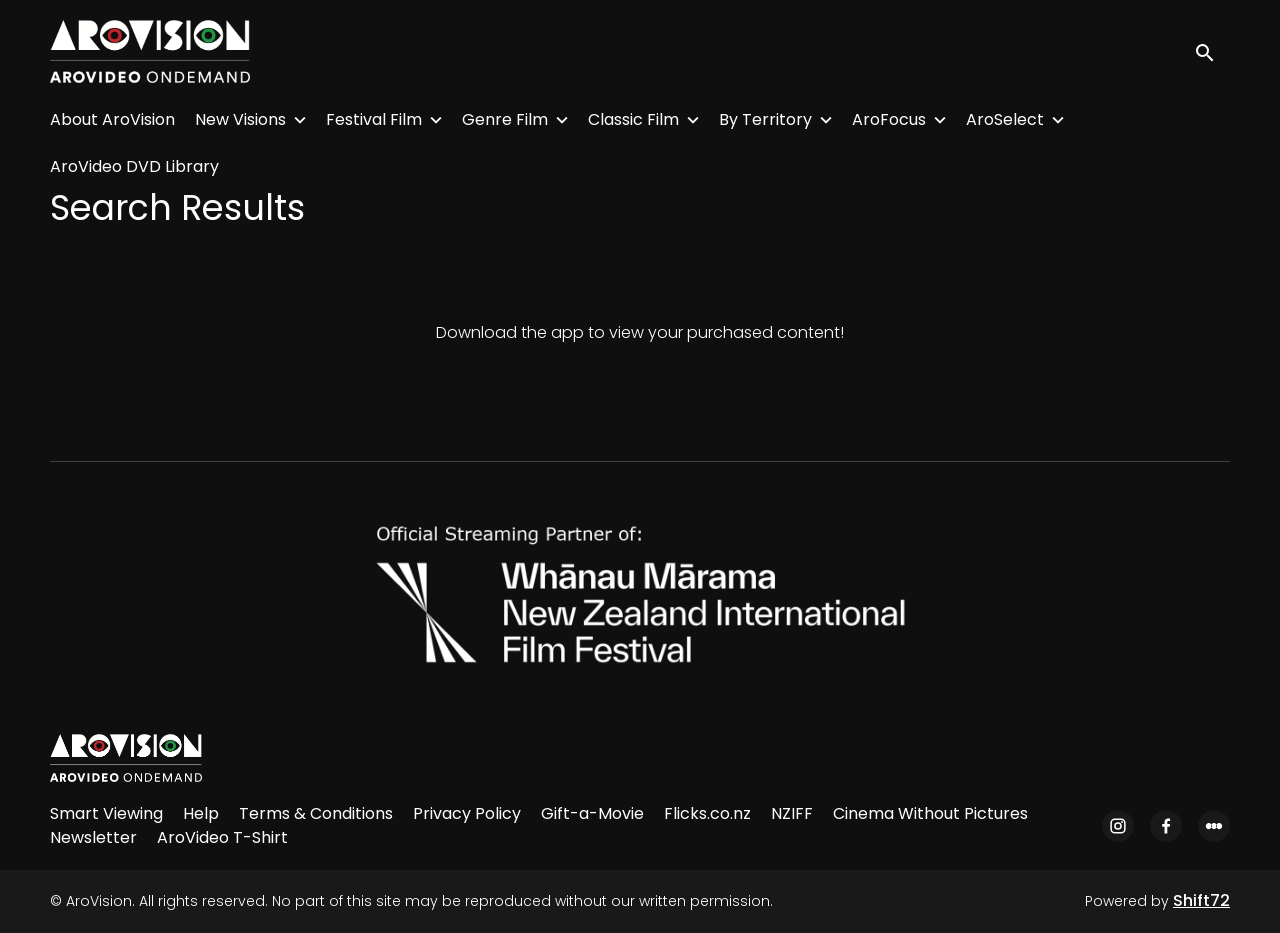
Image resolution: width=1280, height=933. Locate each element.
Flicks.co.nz (707, 813)
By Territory (765, 119)
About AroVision (112, 119)
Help (201, 813)
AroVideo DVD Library (134, 166)
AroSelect (1005, 119)
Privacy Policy (467, 813)
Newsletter (93, 837)
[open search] (1212, 51)
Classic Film (633, 119)
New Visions (240, 119)
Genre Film (505, 119)
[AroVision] (126, 758)
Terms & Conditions (316, 813)
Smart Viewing (106, 813)
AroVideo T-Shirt (222, 837)
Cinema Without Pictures (930, 813)
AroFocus (889, 119)
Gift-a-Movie (592, 813)
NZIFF (792, 813)
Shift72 (1201, 900)
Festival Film (374, 119)
